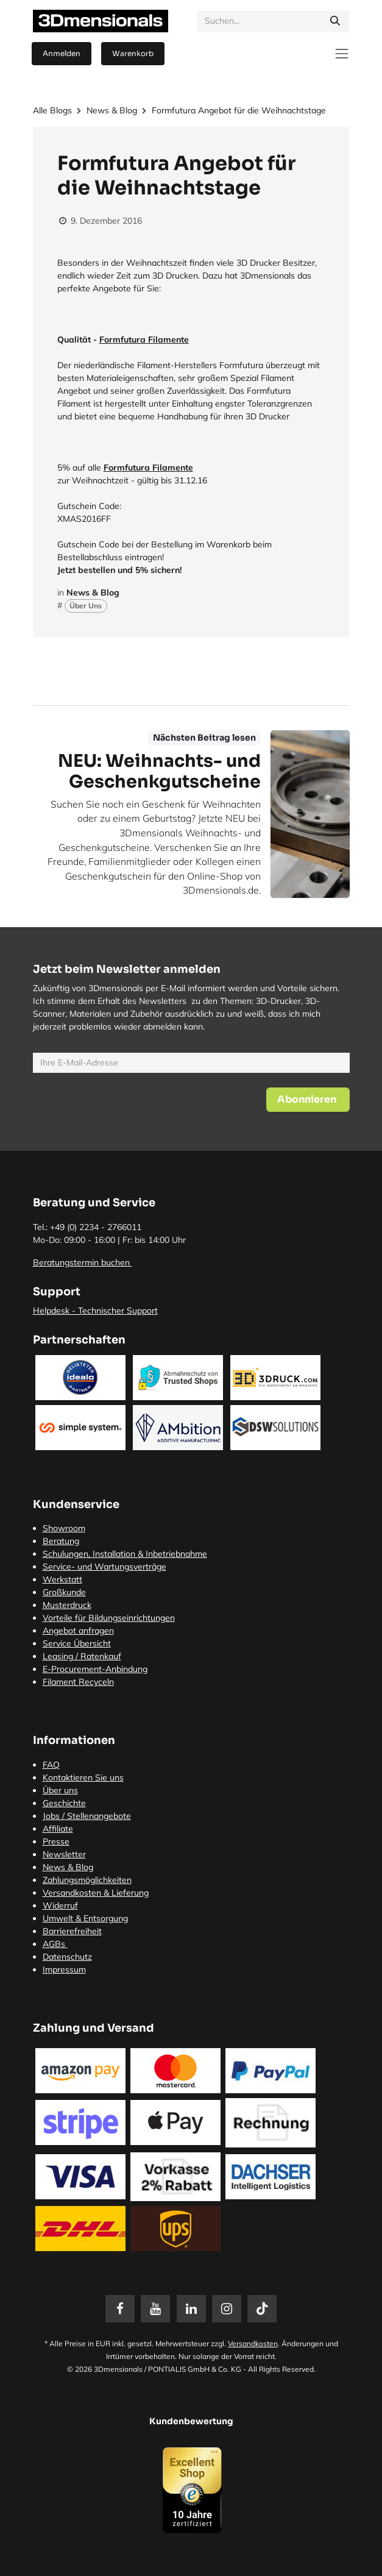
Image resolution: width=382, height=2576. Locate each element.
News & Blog (112, 110)
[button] (308, 1099)
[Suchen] (335, 21)
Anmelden (61, 53)
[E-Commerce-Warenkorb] (132, 53)
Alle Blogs (52, 110)
